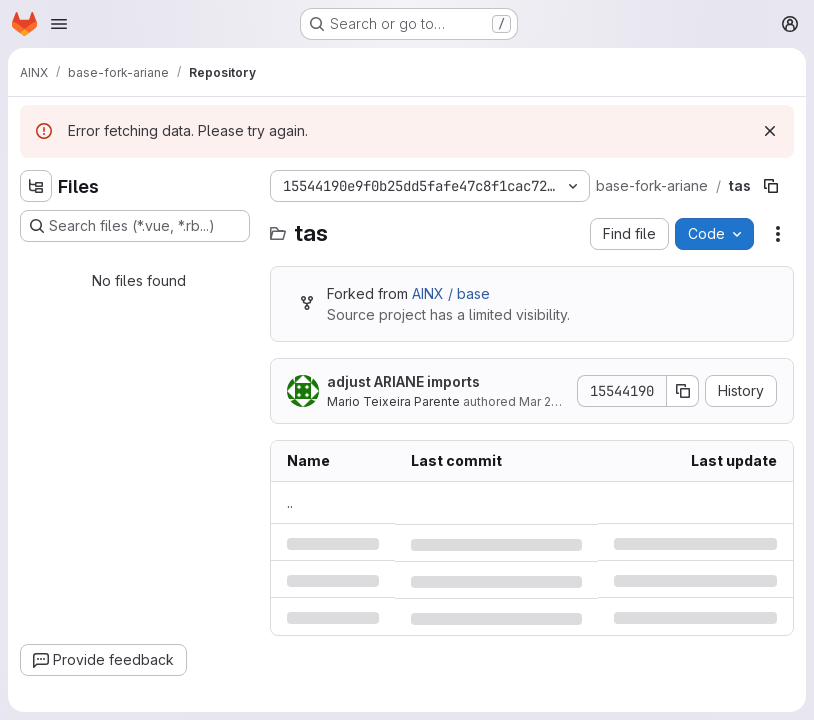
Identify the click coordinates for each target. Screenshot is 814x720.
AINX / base (451, 293)
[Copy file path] (771, 186)
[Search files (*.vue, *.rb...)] (135, 226)
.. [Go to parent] (290, 502)
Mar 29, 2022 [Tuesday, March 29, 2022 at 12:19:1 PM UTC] (556, 401)
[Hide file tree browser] (36, 186)
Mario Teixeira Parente (393, 401)
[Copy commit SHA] (683, 391)
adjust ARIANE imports (403, 381)
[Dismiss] (770, 131)
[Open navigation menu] (59, 24)
